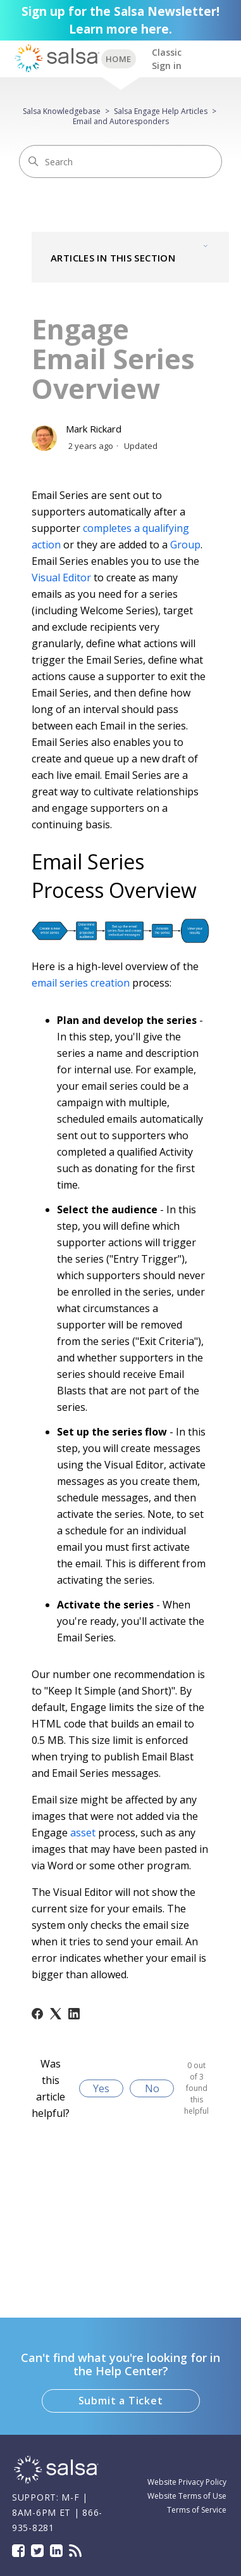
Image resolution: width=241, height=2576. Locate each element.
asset (83, 1833)
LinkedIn (56, 2550)
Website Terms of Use (186, 2496)
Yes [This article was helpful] (101, 2088)
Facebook (18, 2550)
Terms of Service (196, 2509)
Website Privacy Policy (186, 2482)
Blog (75, 2550)
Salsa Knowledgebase (62, 111)
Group (185, 545)
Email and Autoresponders (121, 121)
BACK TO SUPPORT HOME (118, 58)
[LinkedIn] (74, 2013)
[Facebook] (37, 2013)
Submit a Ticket (120, 2401)
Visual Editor (61, 577)
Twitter (37, 2550)
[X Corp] (55, 2013)
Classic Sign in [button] (167, 59)
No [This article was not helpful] (152, 2088)
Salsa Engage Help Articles (160, 111)
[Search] (120, 161)
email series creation (81, 983)
